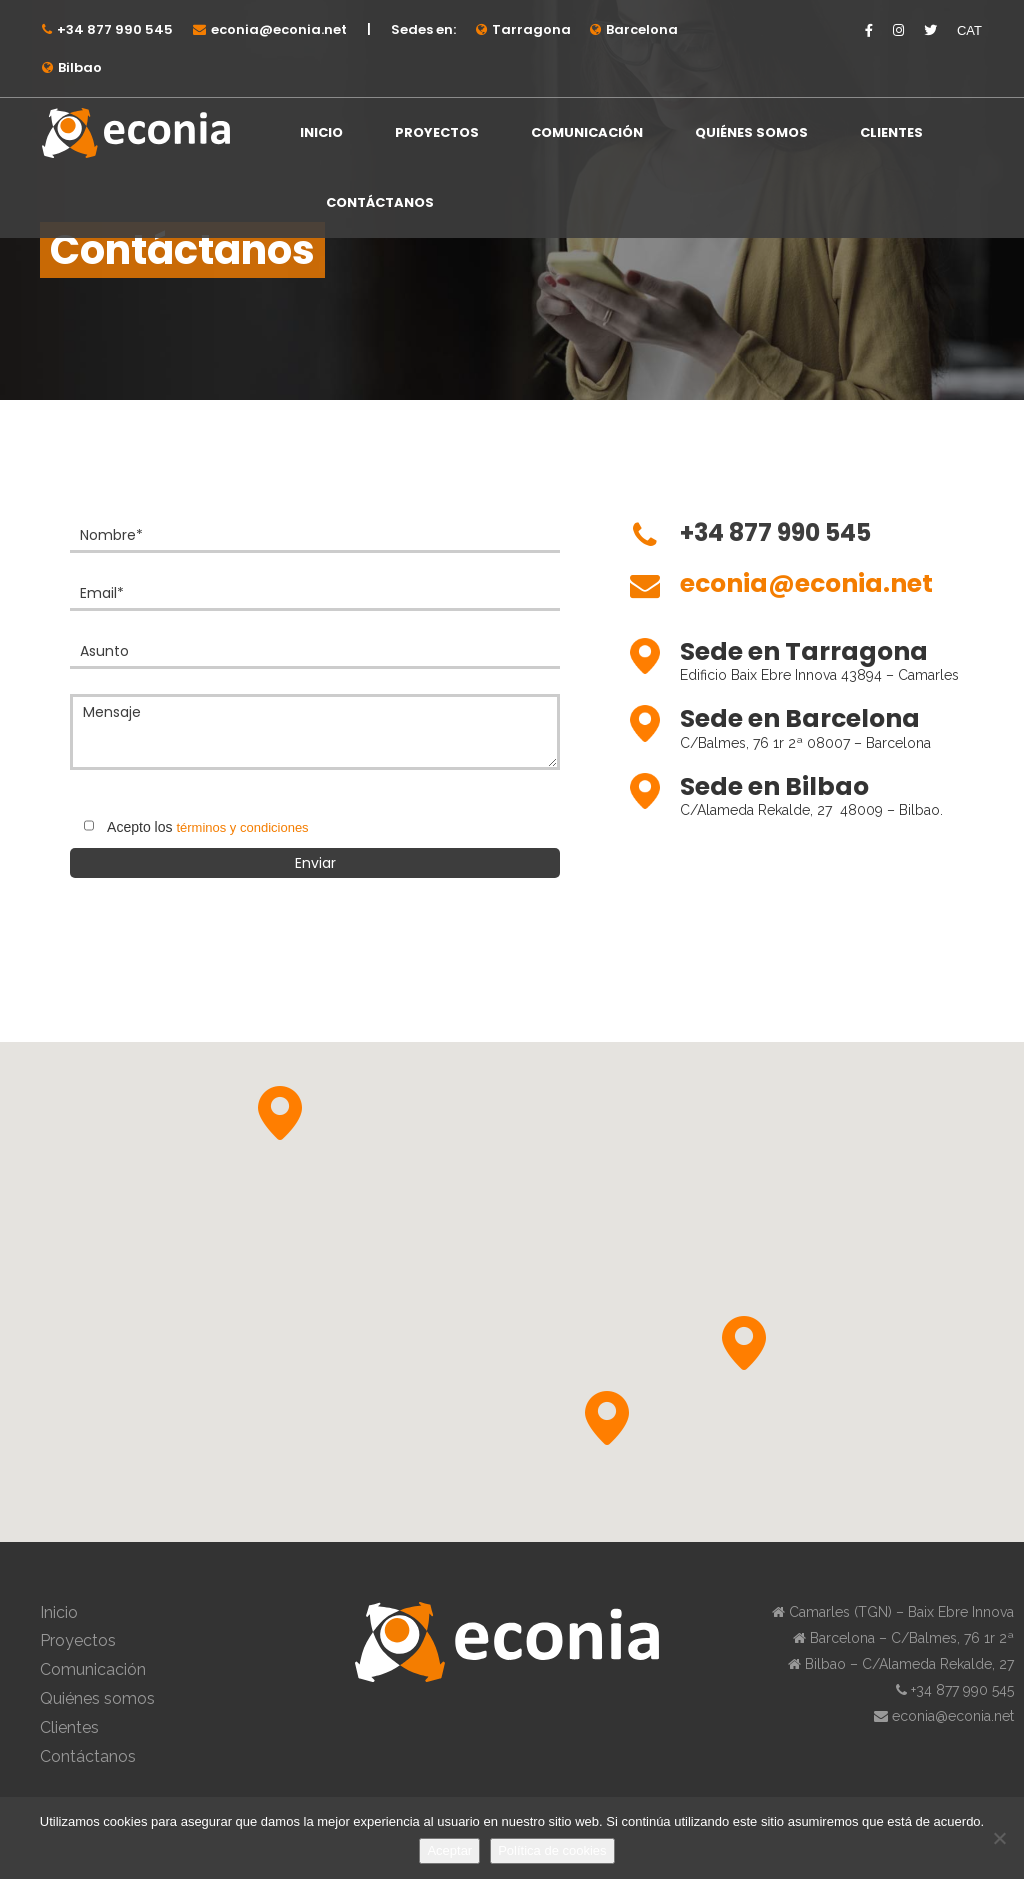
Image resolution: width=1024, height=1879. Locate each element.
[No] (999, 1838)
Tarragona (531, 29)
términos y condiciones (242, 827)
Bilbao (80, 67)
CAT (969, 30)
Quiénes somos (751, 132)
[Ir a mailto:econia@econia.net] (807, 594)
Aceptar (449, 1850)
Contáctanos (380, 202)
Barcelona (642, 29)
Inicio (321, 132)
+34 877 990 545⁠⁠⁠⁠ (115, 29)
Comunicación (587, 132)
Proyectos (437, 132)
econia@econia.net (279, 29)
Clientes (891, 132)
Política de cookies (552, 1850)
